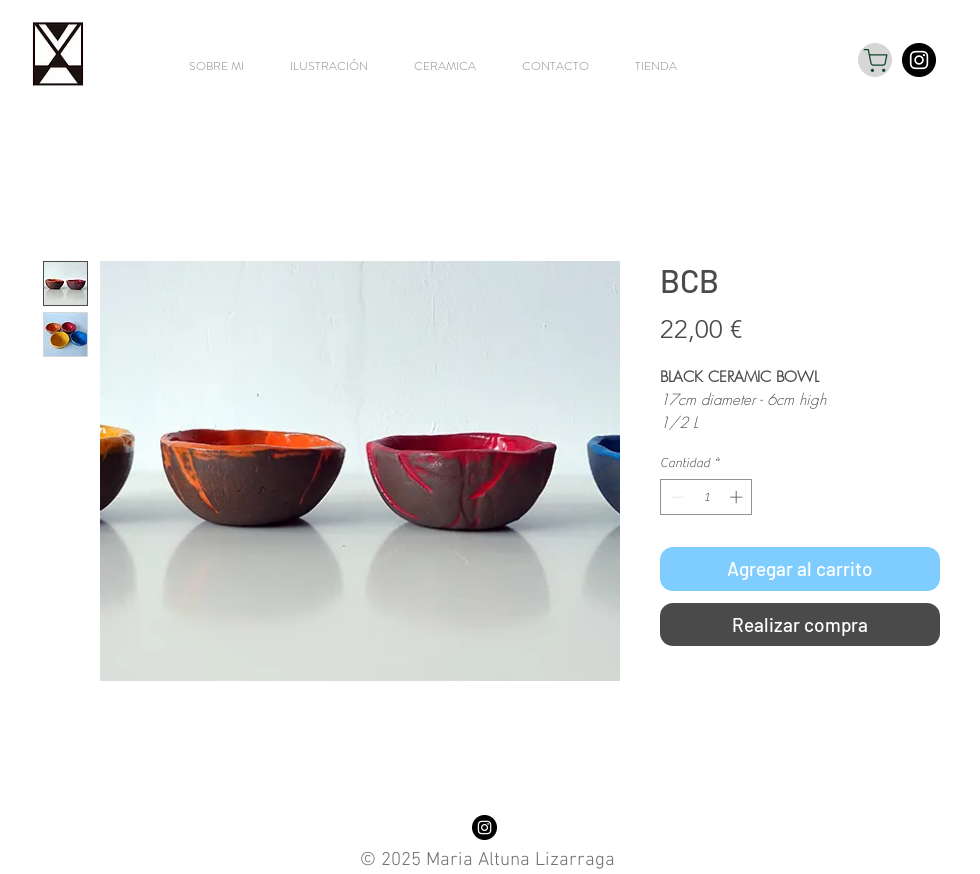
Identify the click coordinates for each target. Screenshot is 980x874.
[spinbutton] (706, 497)
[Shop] (875, 60)
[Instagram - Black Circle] (919, 60)
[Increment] (738, 497)
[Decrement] (675, 497)
